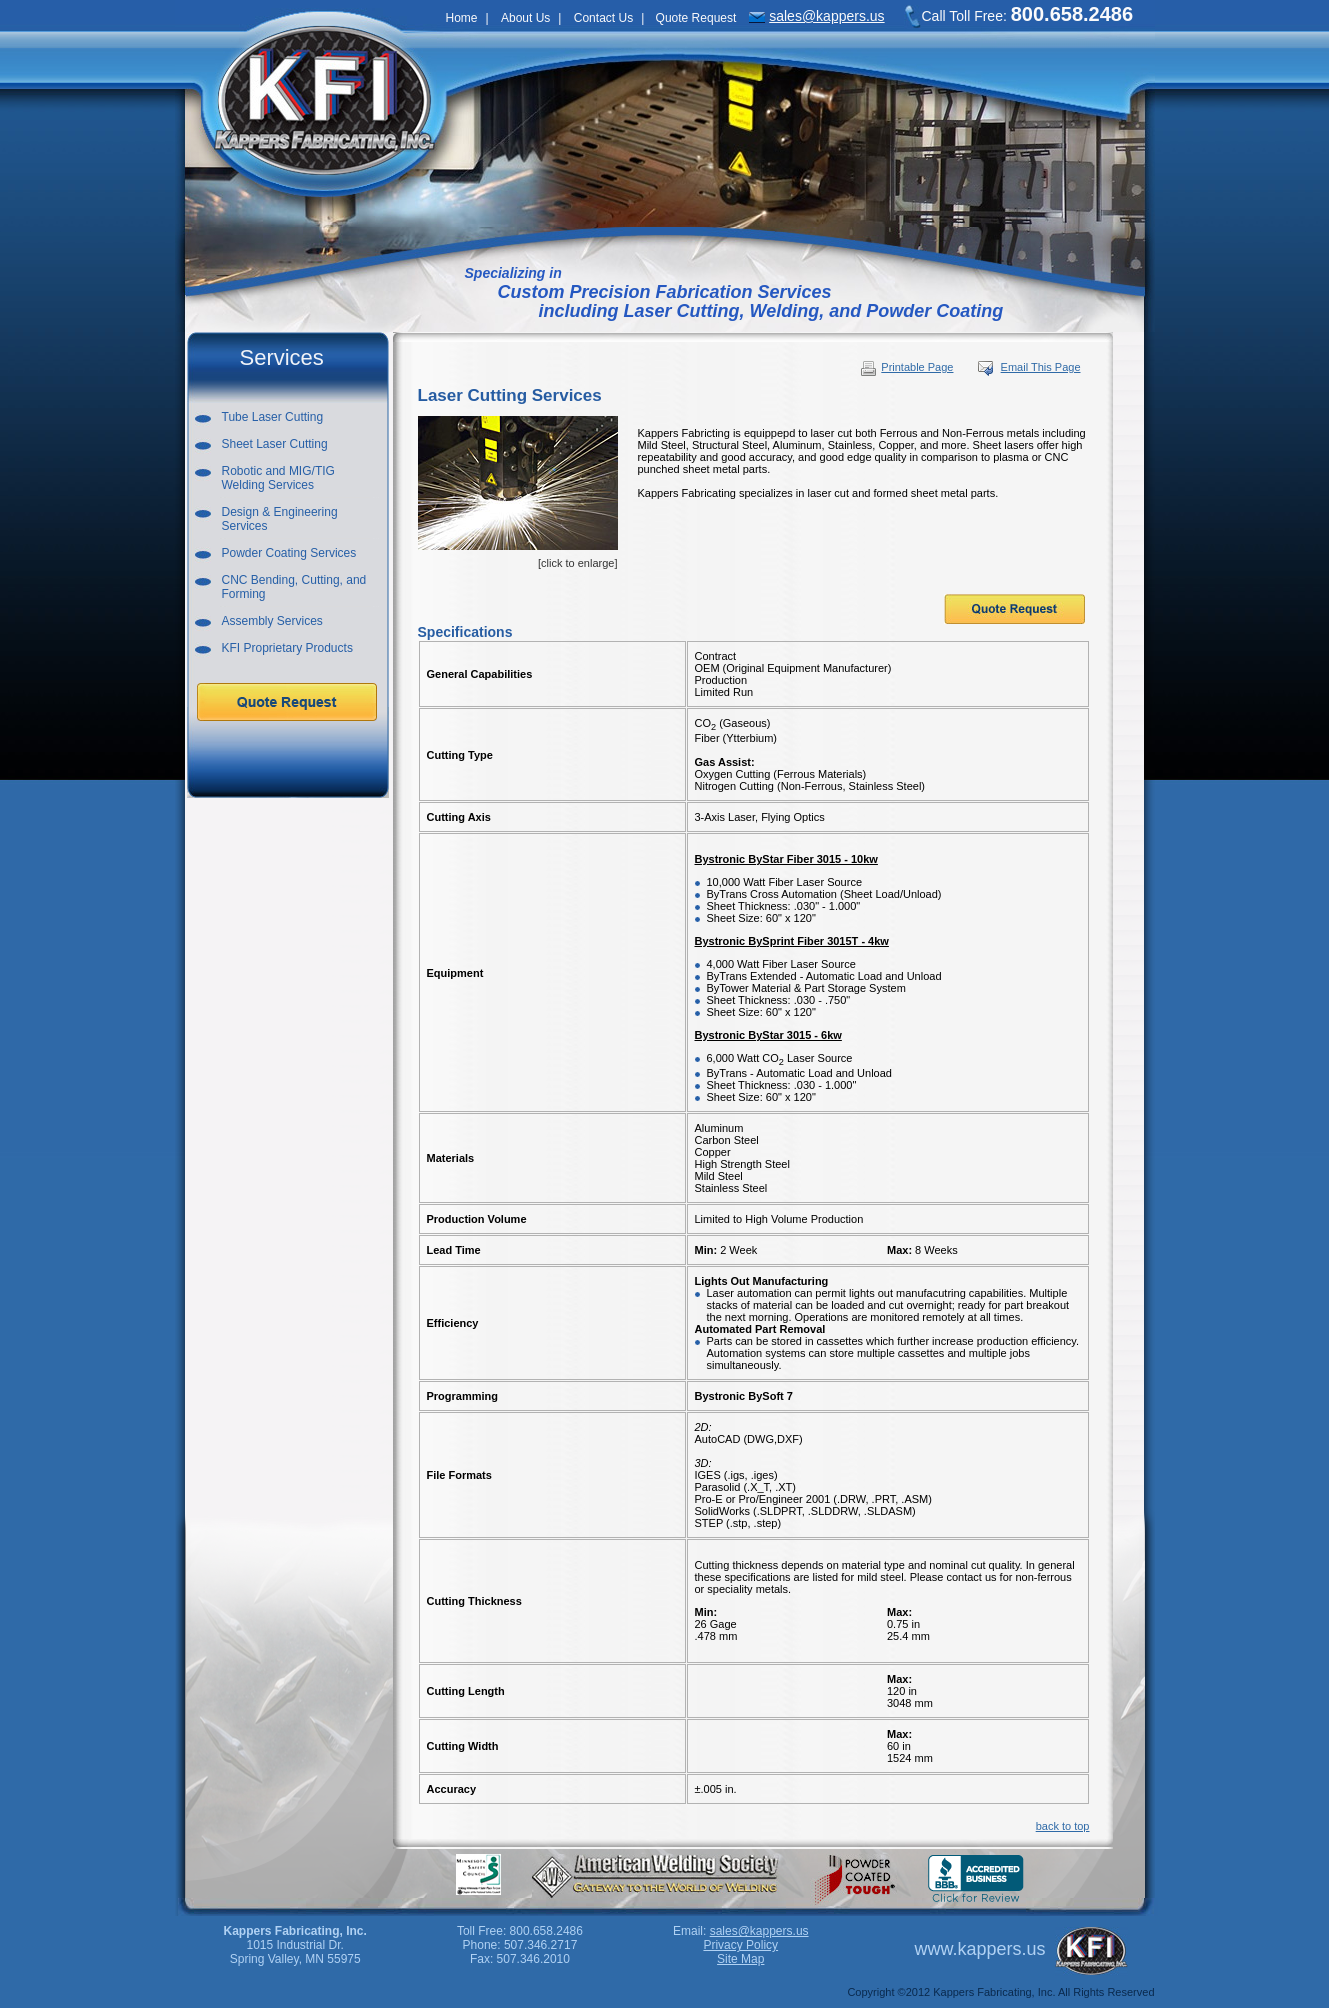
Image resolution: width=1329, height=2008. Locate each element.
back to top (1063, 1826)
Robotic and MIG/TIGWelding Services (278, 478)
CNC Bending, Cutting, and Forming (294, 587)
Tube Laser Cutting (273, 417)
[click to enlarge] (518, 492)
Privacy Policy (740, 1945)
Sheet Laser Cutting (275, 444)
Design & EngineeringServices (280, 519)
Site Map (740, 1959)
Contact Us (603, 18)
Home (462, 18)
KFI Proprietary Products (287, 648)
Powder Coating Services (289, 553)
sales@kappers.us (826, 16)
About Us (525, 18)
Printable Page (906, 367)
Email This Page (1041, 367)
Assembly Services (272, 621)
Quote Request (696, 18)
